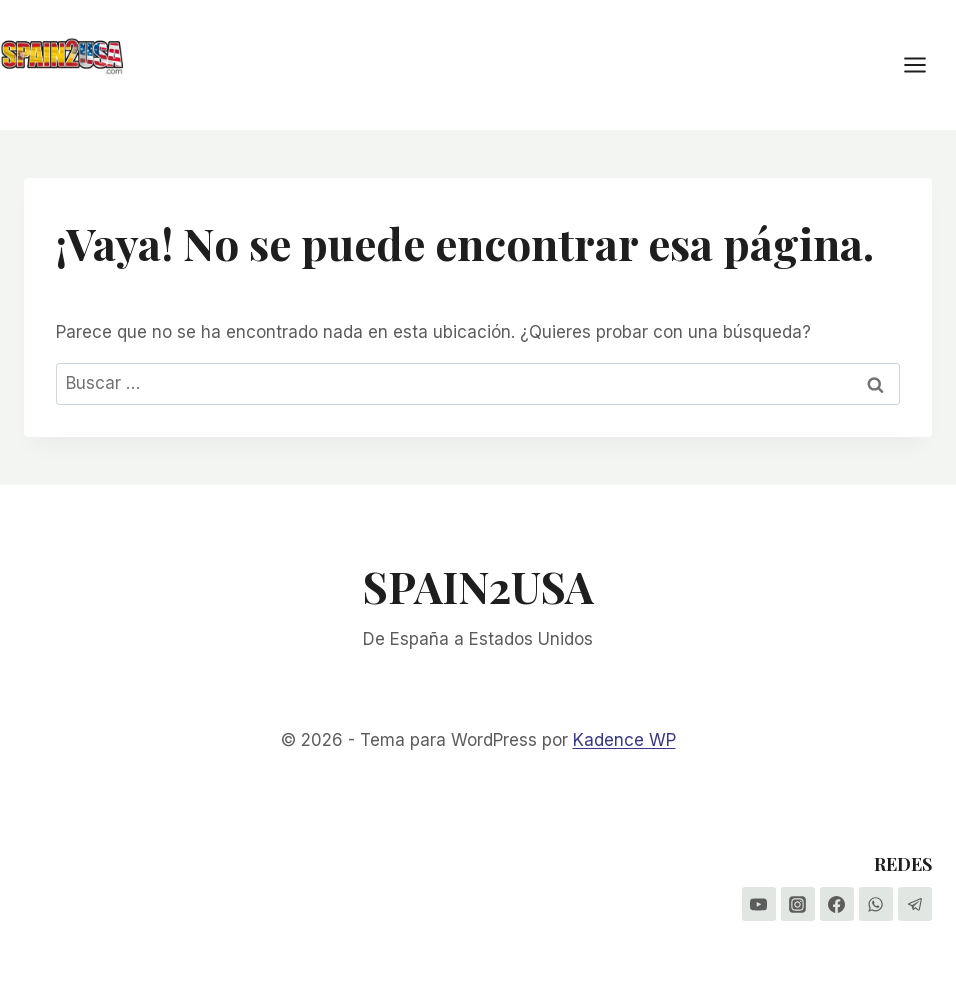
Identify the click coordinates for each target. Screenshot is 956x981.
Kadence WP (624, 740)
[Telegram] (915, 904)
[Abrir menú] (925, 64)
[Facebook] (837, 904)
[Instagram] (798, 904)
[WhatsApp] (876, 904)
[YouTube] (759, 904)
